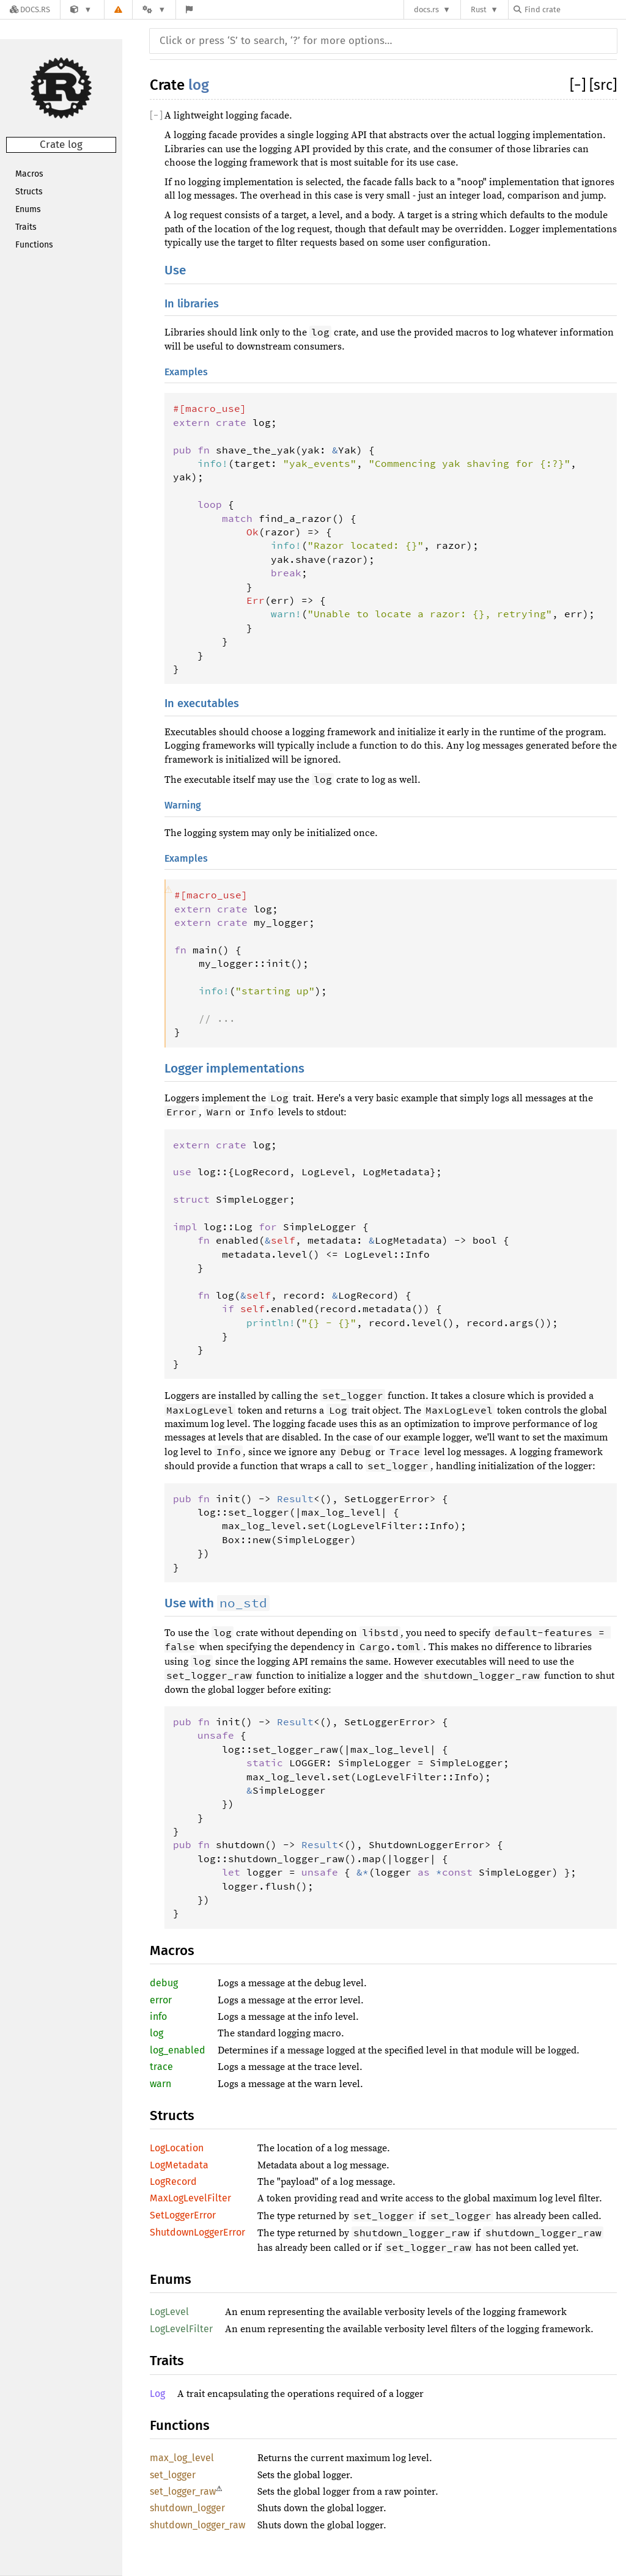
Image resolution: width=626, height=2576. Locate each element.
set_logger (173, 2475)
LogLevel (169, 2311)
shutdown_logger (187, 2508)
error (161, 2000)
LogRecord (173, 2181)
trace (161, 2066)
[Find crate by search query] (574, 9)
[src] (603, 85)
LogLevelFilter (181, 2329)
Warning (182, 805)
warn (160, 2084)
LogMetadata (179, 2165)
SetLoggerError (183, 2215)
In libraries (191, 303)
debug (164, 1983)
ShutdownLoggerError (197, 2232)
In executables (201, 703)
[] (579, 85)
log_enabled (177, 2050)
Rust (479, 9)
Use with (217, 1603)
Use (175, 270)
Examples (186, 372)
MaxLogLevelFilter (190, 2198)
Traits (26, 227)
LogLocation (177, 2148)
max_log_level (182, 2458)
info (158, 2016)
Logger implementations (234, 1068)
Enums (28, 209)
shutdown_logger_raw (197, 2525)
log (198, 85)
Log (157, 2393)
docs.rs (426, 9)
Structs (29, 191)
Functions (34, 245)
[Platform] (154, 9)
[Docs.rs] (30, 9)
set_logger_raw (183, 2491)
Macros (29, 174)
